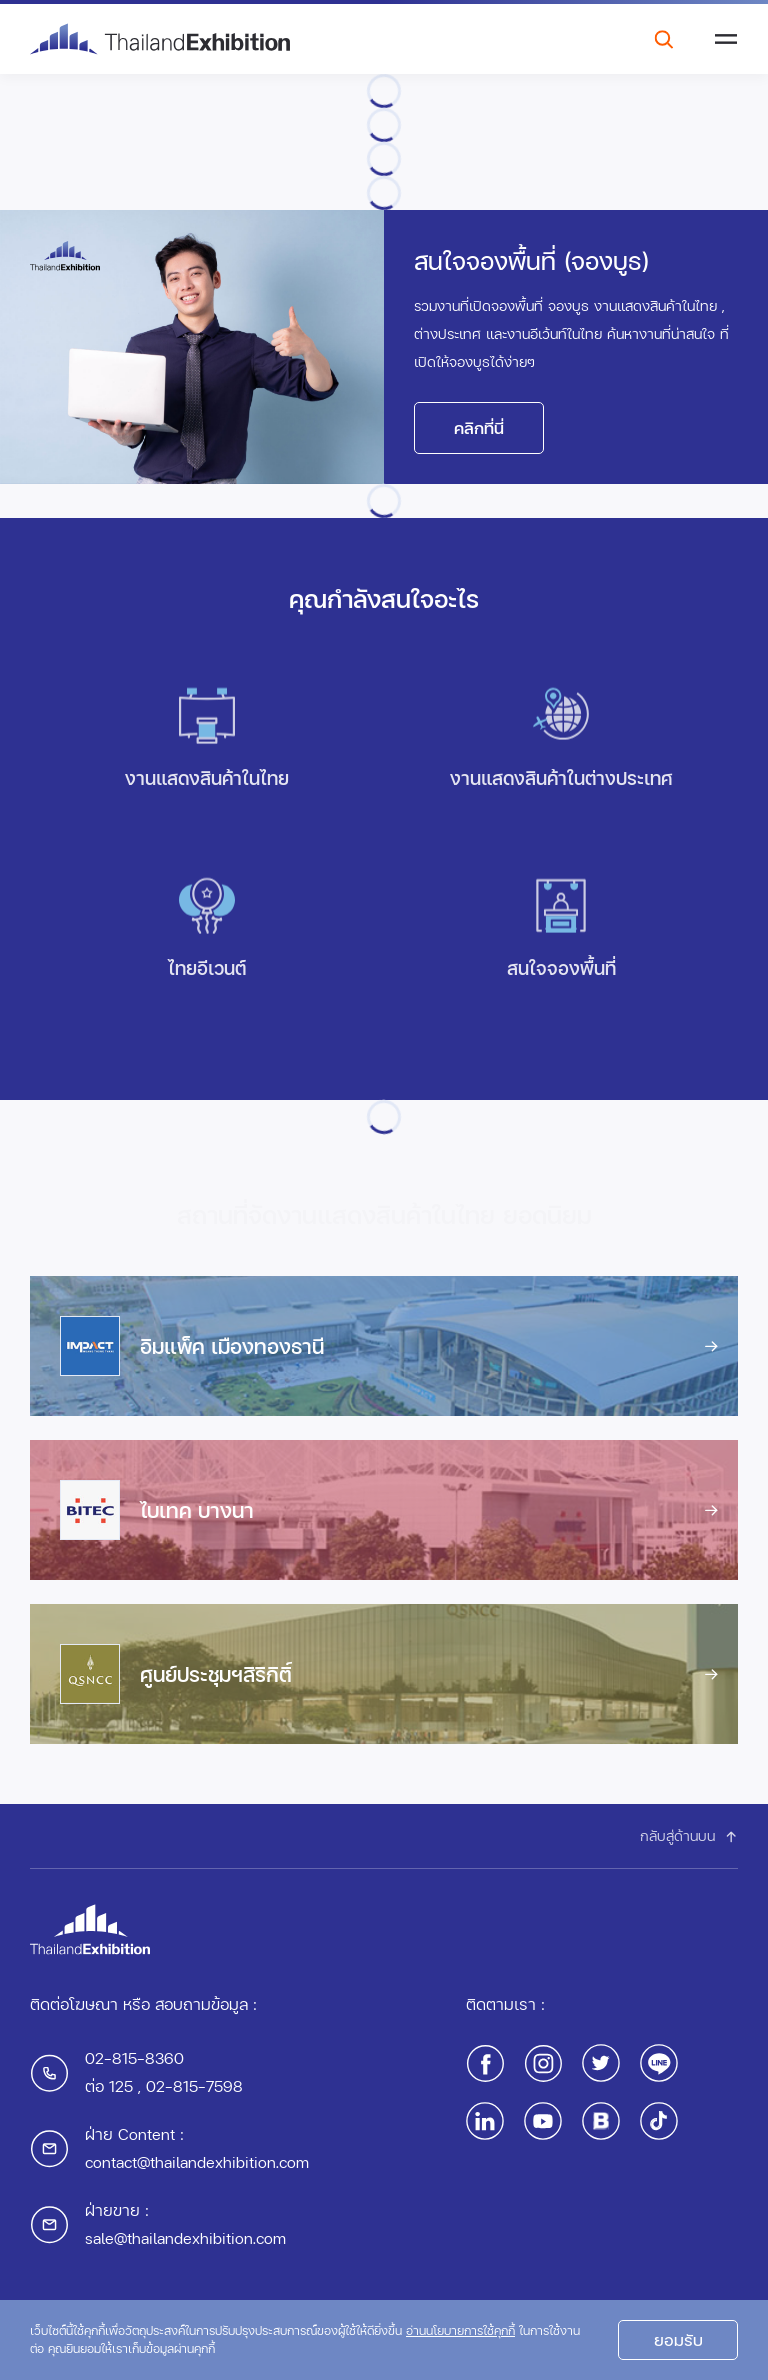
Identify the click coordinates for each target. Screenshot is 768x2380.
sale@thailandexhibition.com (185, 2237)
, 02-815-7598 (188, 2085)
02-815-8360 (134, 2057)
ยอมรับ (678, 2345)
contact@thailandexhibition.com (197, 2161)
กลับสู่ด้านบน (689, 1835)
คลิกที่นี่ (479, 427)
